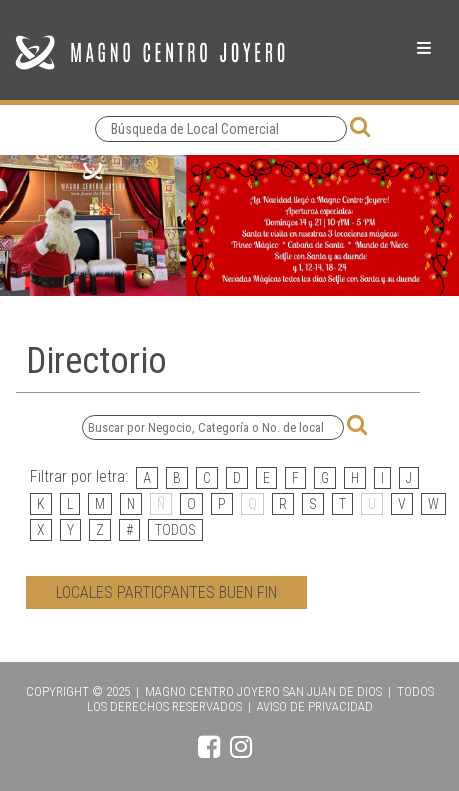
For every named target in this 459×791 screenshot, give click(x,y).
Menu (424, 47)
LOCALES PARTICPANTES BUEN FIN (166, 592)
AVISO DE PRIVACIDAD (315, 706)
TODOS (175, 530)
